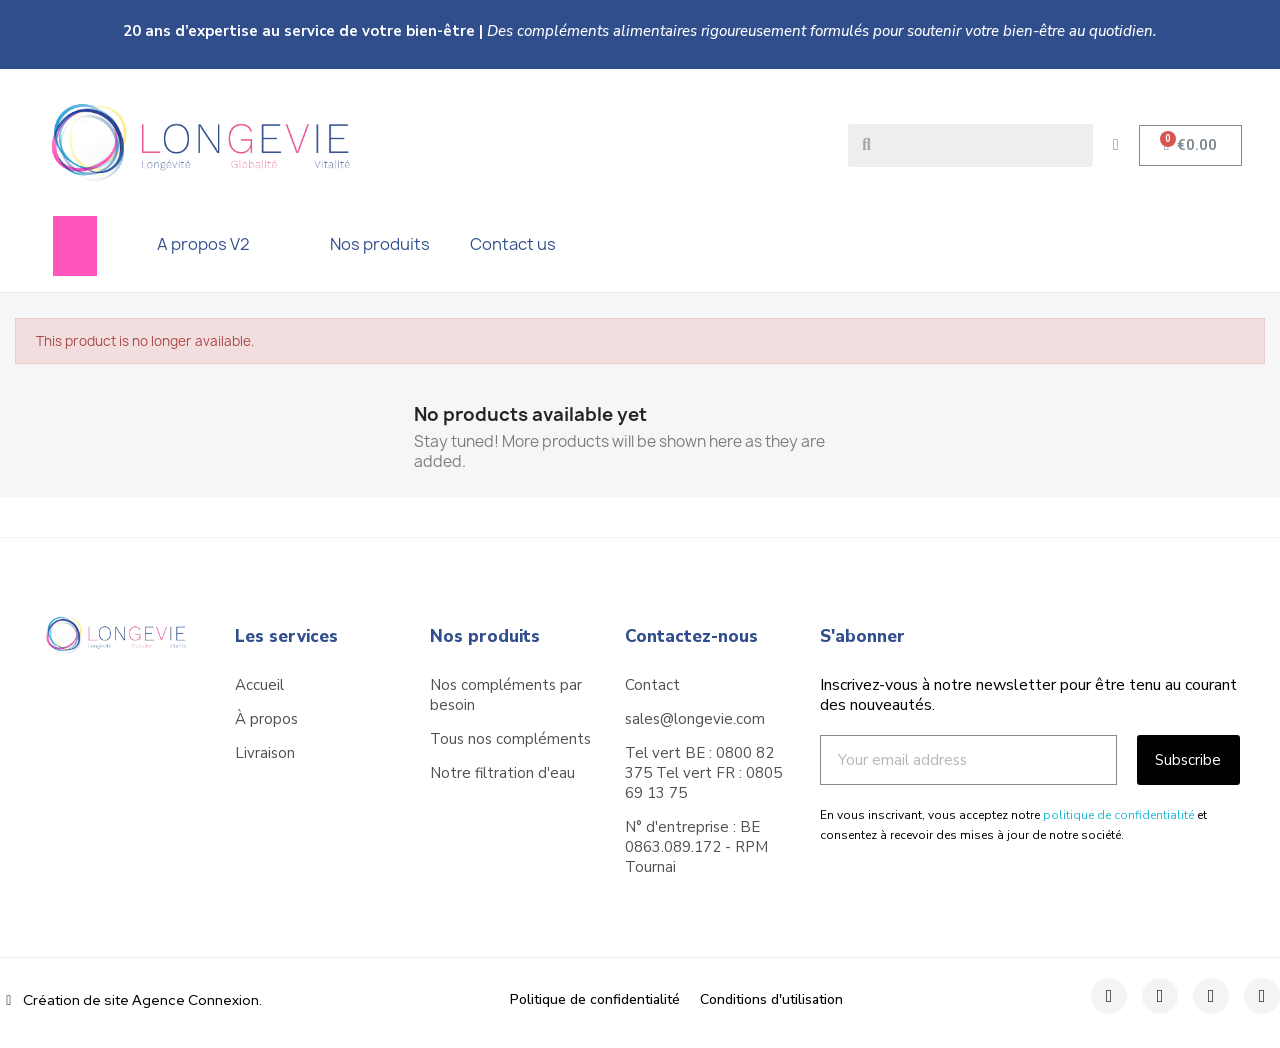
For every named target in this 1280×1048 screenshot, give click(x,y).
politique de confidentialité (1118, 815)
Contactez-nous (691, 636)
